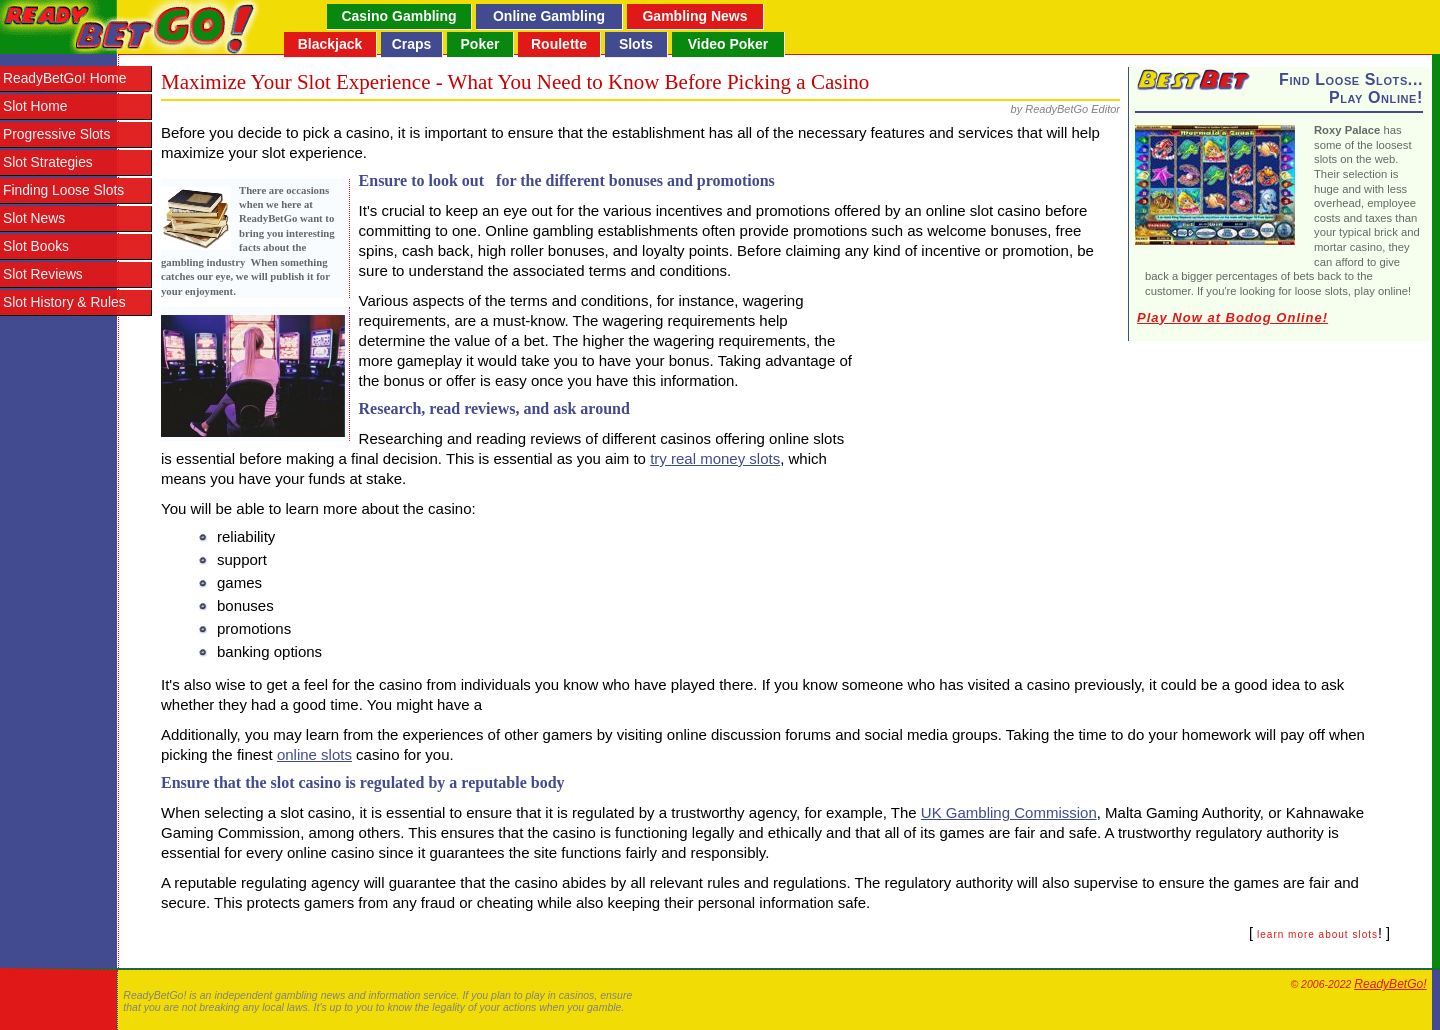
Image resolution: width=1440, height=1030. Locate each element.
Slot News (34, 218)
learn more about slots (1317, 934)
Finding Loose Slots (63, 190)
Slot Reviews (43, 274)
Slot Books (36, 246)
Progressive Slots (56, 134)
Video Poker (728, 44)
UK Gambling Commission (1009, 812)
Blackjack (330, 44)
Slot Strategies (48, 162)
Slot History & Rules (64, 302)
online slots (314, 754)
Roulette (559, 44)
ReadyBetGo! (1390, 984)
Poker (480, 44)
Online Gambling (549, 16)
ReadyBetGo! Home (64, 78)
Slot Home (35, 106)
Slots (636, 44)
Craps (412, 44)
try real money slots (715, 458)
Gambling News (694, 16)
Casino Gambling (398, 16)
